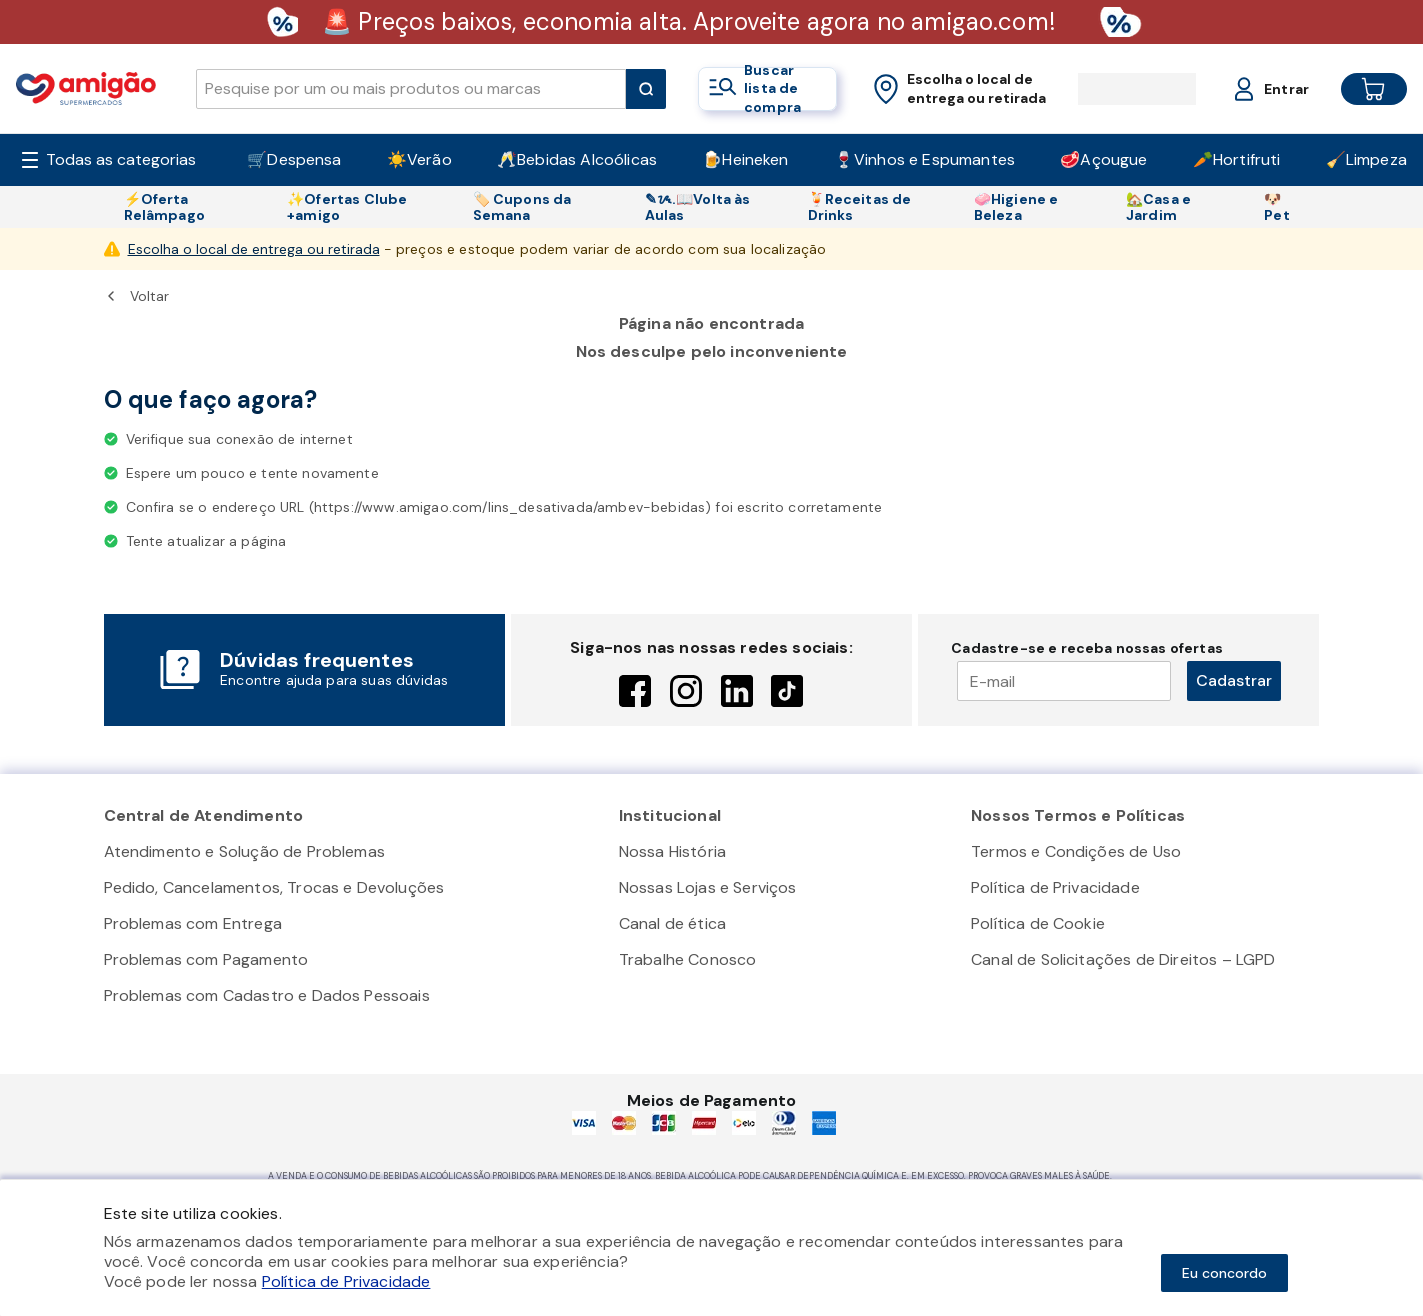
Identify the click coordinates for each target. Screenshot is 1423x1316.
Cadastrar (1234, 680)
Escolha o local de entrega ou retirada (254, 249)
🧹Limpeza (1366, 159)
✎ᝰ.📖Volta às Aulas (698, 207)
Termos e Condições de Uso (1076, 851)
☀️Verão (419, 159)
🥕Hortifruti (1237, 159)
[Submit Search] (646, 89)
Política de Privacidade (1055, 887)
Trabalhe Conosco (688, 959)
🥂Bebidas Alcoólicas (577, 159)
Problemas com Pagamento (206, 959)
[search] (411, 89)
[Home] (86, 88)
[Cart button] (1358, 89)
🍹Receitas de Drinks (860, 207)
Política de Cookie (1038, 923)
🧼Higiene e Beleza (1016, 207)
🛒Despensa (294, 159)
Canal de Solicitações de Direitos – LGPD (1123, 959)
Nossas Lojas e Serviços (708, 887)
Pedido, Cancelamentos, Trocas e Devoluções (274, 887)
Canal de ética (672, 923)
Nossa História (672, 851)
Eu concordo (1224, 1273)
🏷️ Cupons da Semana (522, 207)
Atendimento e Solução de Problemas (244, 851)
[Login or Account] (1252, 89)
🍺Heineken (745, 159)
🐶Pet (1276, 207)
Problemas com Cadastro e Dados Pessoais (267, 995)
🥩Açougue (1103, 159)
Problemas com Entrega (193, 923)
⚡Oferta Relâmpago (164, 207)
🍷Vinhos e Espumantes (924, 159)
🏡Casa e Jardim (1158, 207)
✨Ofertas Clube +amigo (347, 207)
